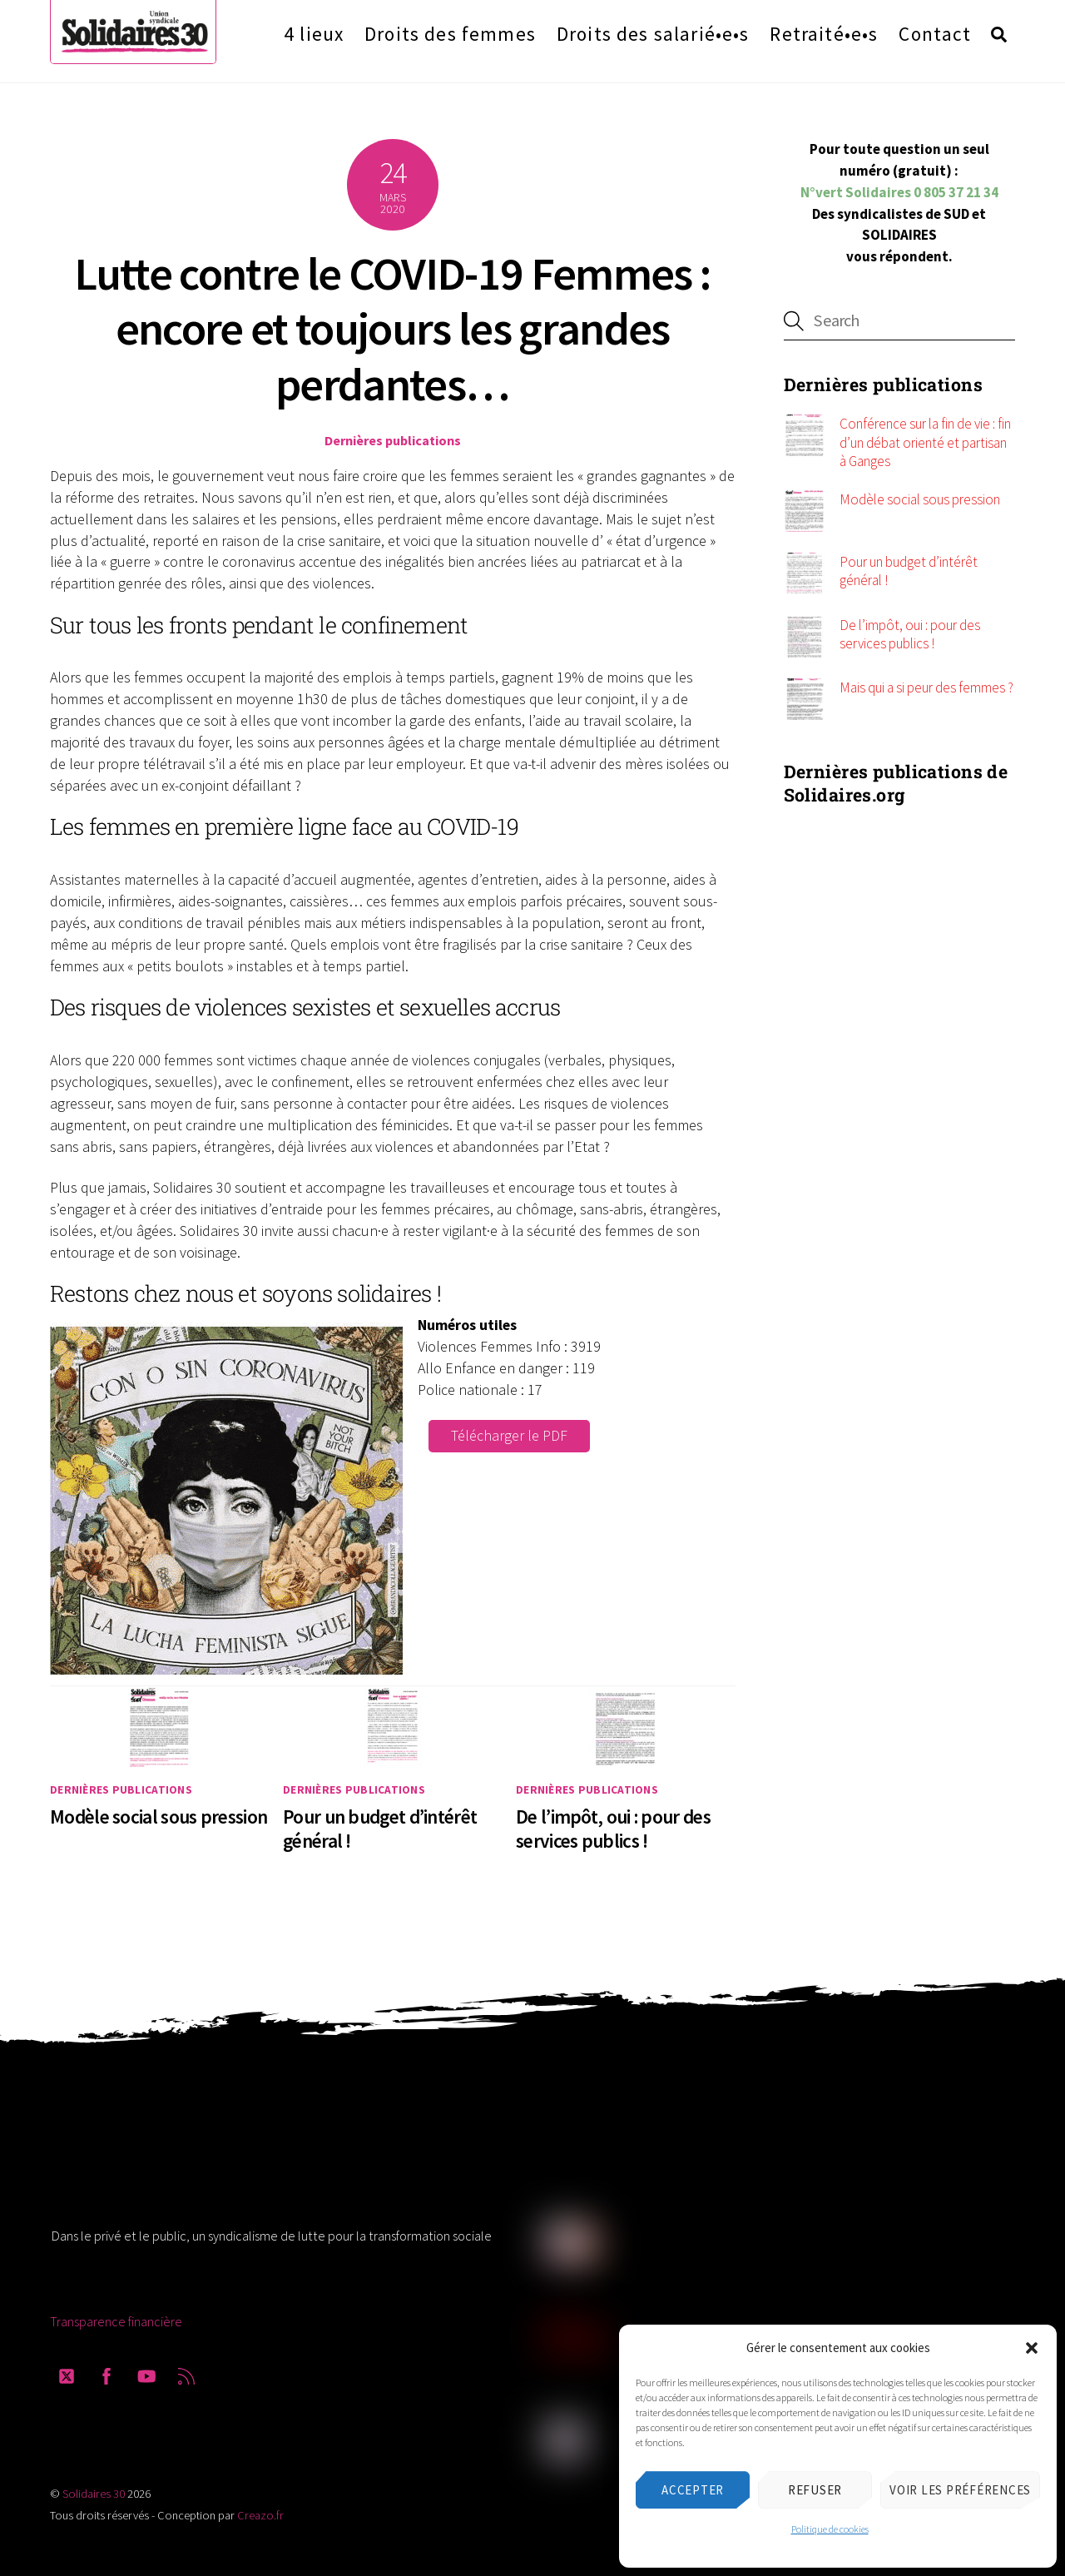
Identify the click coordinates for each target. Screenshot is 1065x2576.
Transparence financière (116, 2317)
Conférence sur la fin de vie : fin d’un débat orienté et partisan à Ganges (925, 437)
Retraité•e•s (824, 31)
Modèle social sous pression (158, 1812)
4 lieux (314, 31)
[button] (1031, 2348)
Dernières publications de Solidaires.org (896, 779)
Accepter (692, 2490)
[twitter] (66, 2368)
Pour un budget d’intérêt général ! (909, 566)
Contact (935, 31)
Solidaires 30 (93, 2489)
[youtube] (146, 2368)
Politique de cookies (830, 2529)
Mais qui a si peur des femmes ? (926, 683)
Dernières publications (392, 436)
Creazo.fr (260, 2511)
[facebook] (106, 2368)
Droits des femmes (450, 31)
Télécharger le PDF (509, 1431)
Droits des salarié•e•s (653, 31)
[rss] (186, 2368)
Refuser (815, 2490)
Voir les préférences (960, 2490)
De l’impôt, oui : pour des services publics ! (613, 1824)
